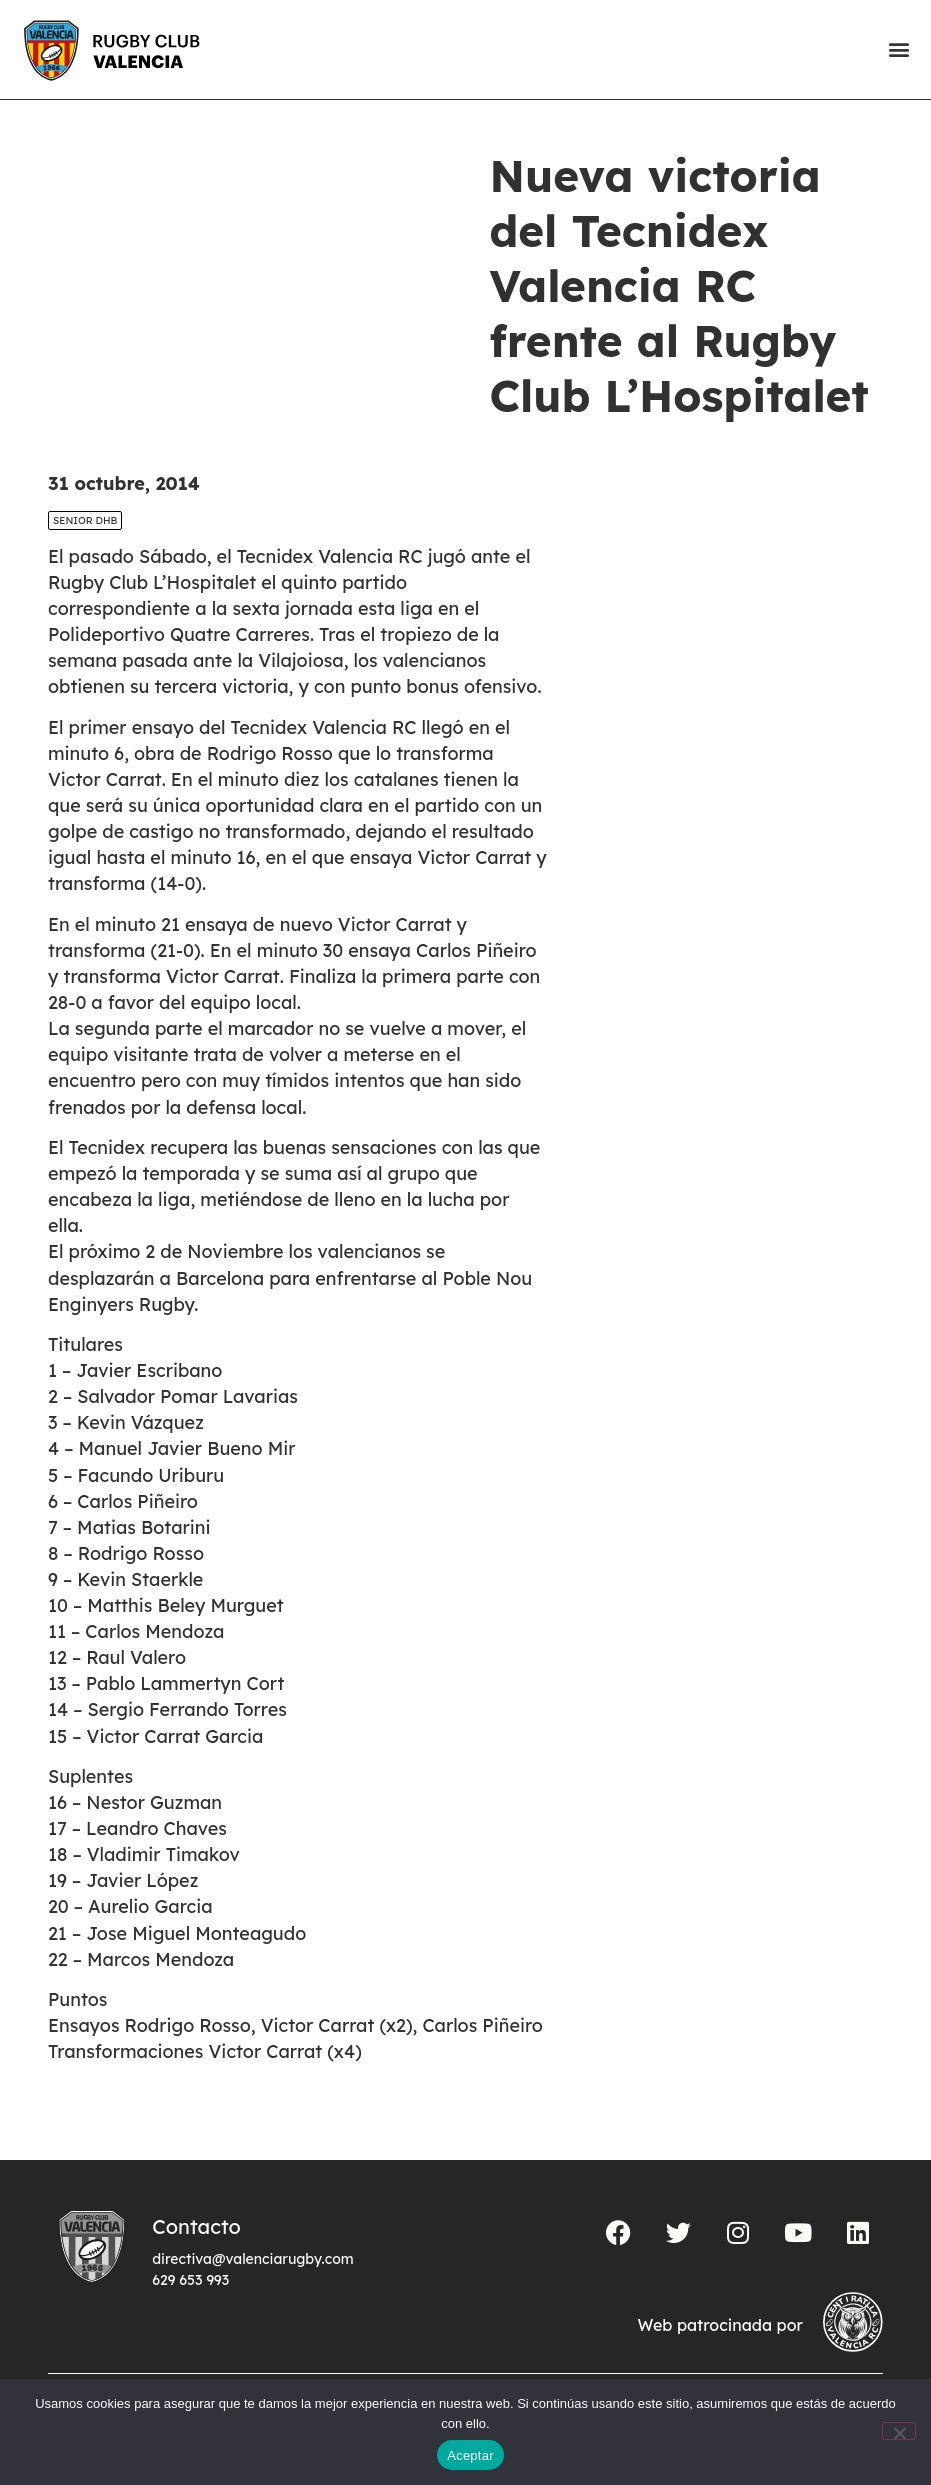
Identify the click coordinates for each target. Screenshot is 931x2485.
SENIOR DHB (85, 520)
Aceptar (470, 2455)
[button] (898, 49)
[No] (899, 2431)
